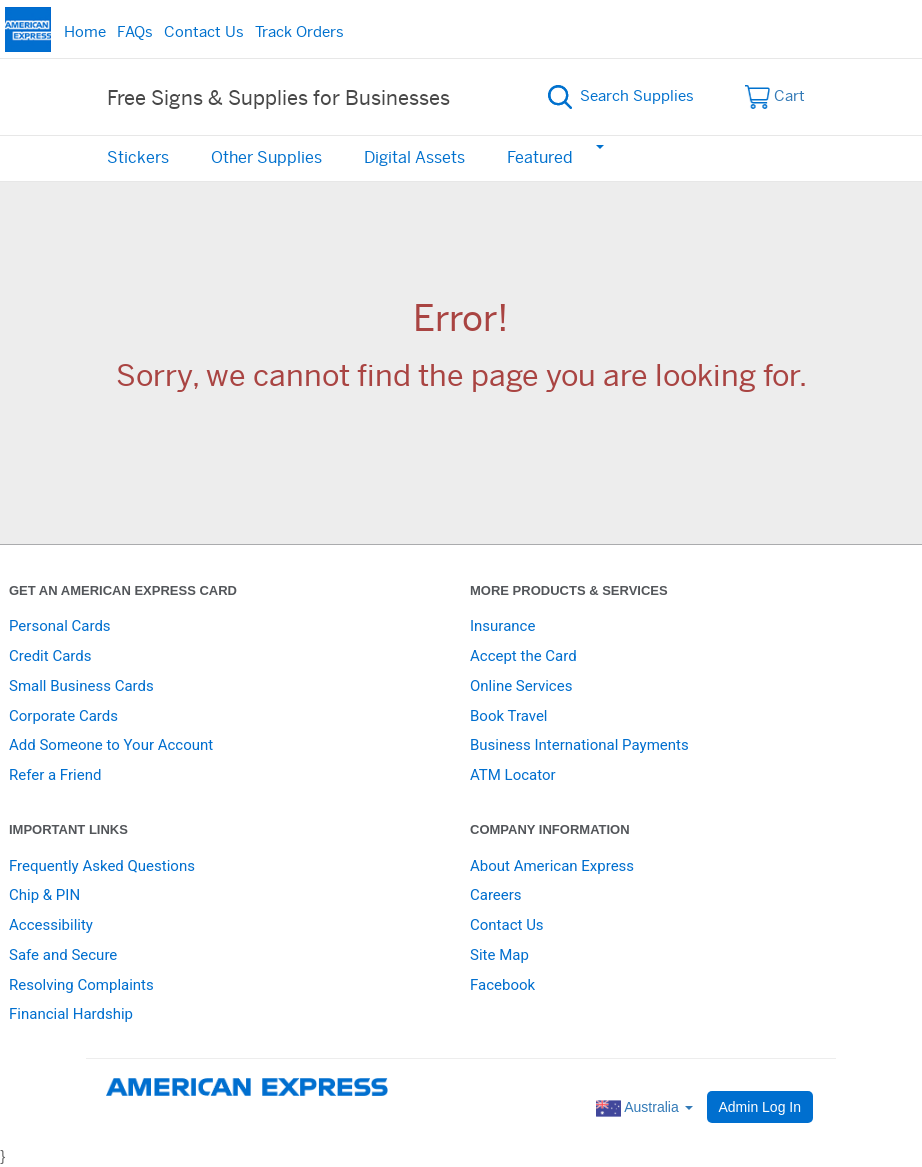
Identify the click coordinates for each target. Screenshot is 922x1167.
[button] (599, 146)
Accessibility (51, 925)
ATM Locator (513, 775)
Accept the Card (523, 656)
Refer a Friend (55, 775)
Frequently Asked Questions (102, 866)
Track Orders (299, 32)
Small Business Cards (81, 686)
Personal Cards (60, 626)
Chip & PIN (44, 895)
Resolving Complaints (81, 985)
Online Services (521, 686)
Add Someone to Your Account (111, 745)
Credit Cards (50, 656)
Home (85, 32)
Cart (775, 97)
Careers (496, 895)
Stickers (138, 158)
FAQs (135, 32)
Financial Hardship (71, 1014)
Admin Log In (760, 1107)
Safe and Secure (63, 955)
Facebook (502, 985)
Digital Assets (414, 158)
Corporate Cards (63, 716)
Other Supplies (266, 158)
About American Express (552, 866)
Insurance (502, 626)
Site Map (499, 955)
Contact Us (204, 32)
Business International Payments (579, 745)
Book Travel (509, 716)
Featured (540, 158)
